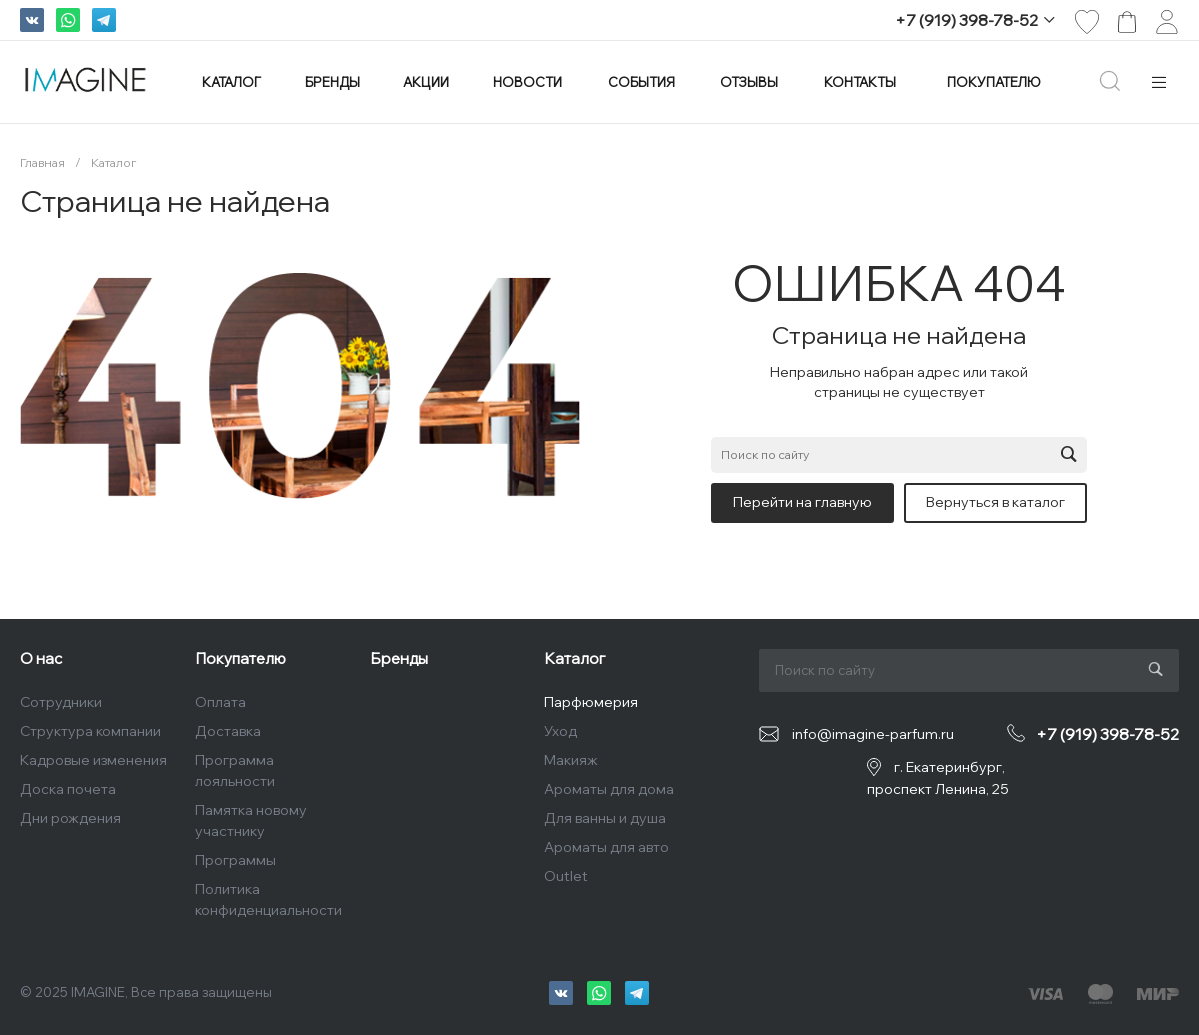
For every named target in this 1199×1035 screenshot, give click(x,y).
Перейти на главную (802, 502)
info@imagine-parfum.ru (873, 734)
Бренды (399, 658)
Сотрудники (61, 702)
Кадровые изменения (93, 760)
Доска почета (68, 789)
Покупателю (240, 658)
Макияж (571, 760)
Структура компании (90, 731)
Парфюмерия (591, 702)
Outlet (566, 876)
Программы (235, 860)
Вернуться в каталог (995, 502)
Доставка (228, 731)
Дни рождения (70, 818)
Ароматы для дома (609, 789)
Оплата (220, 702)
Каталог (574, 658)
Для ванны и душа (605, 818)
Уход (560, 731)
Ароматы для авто (606, 847)
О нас (41, 658)
